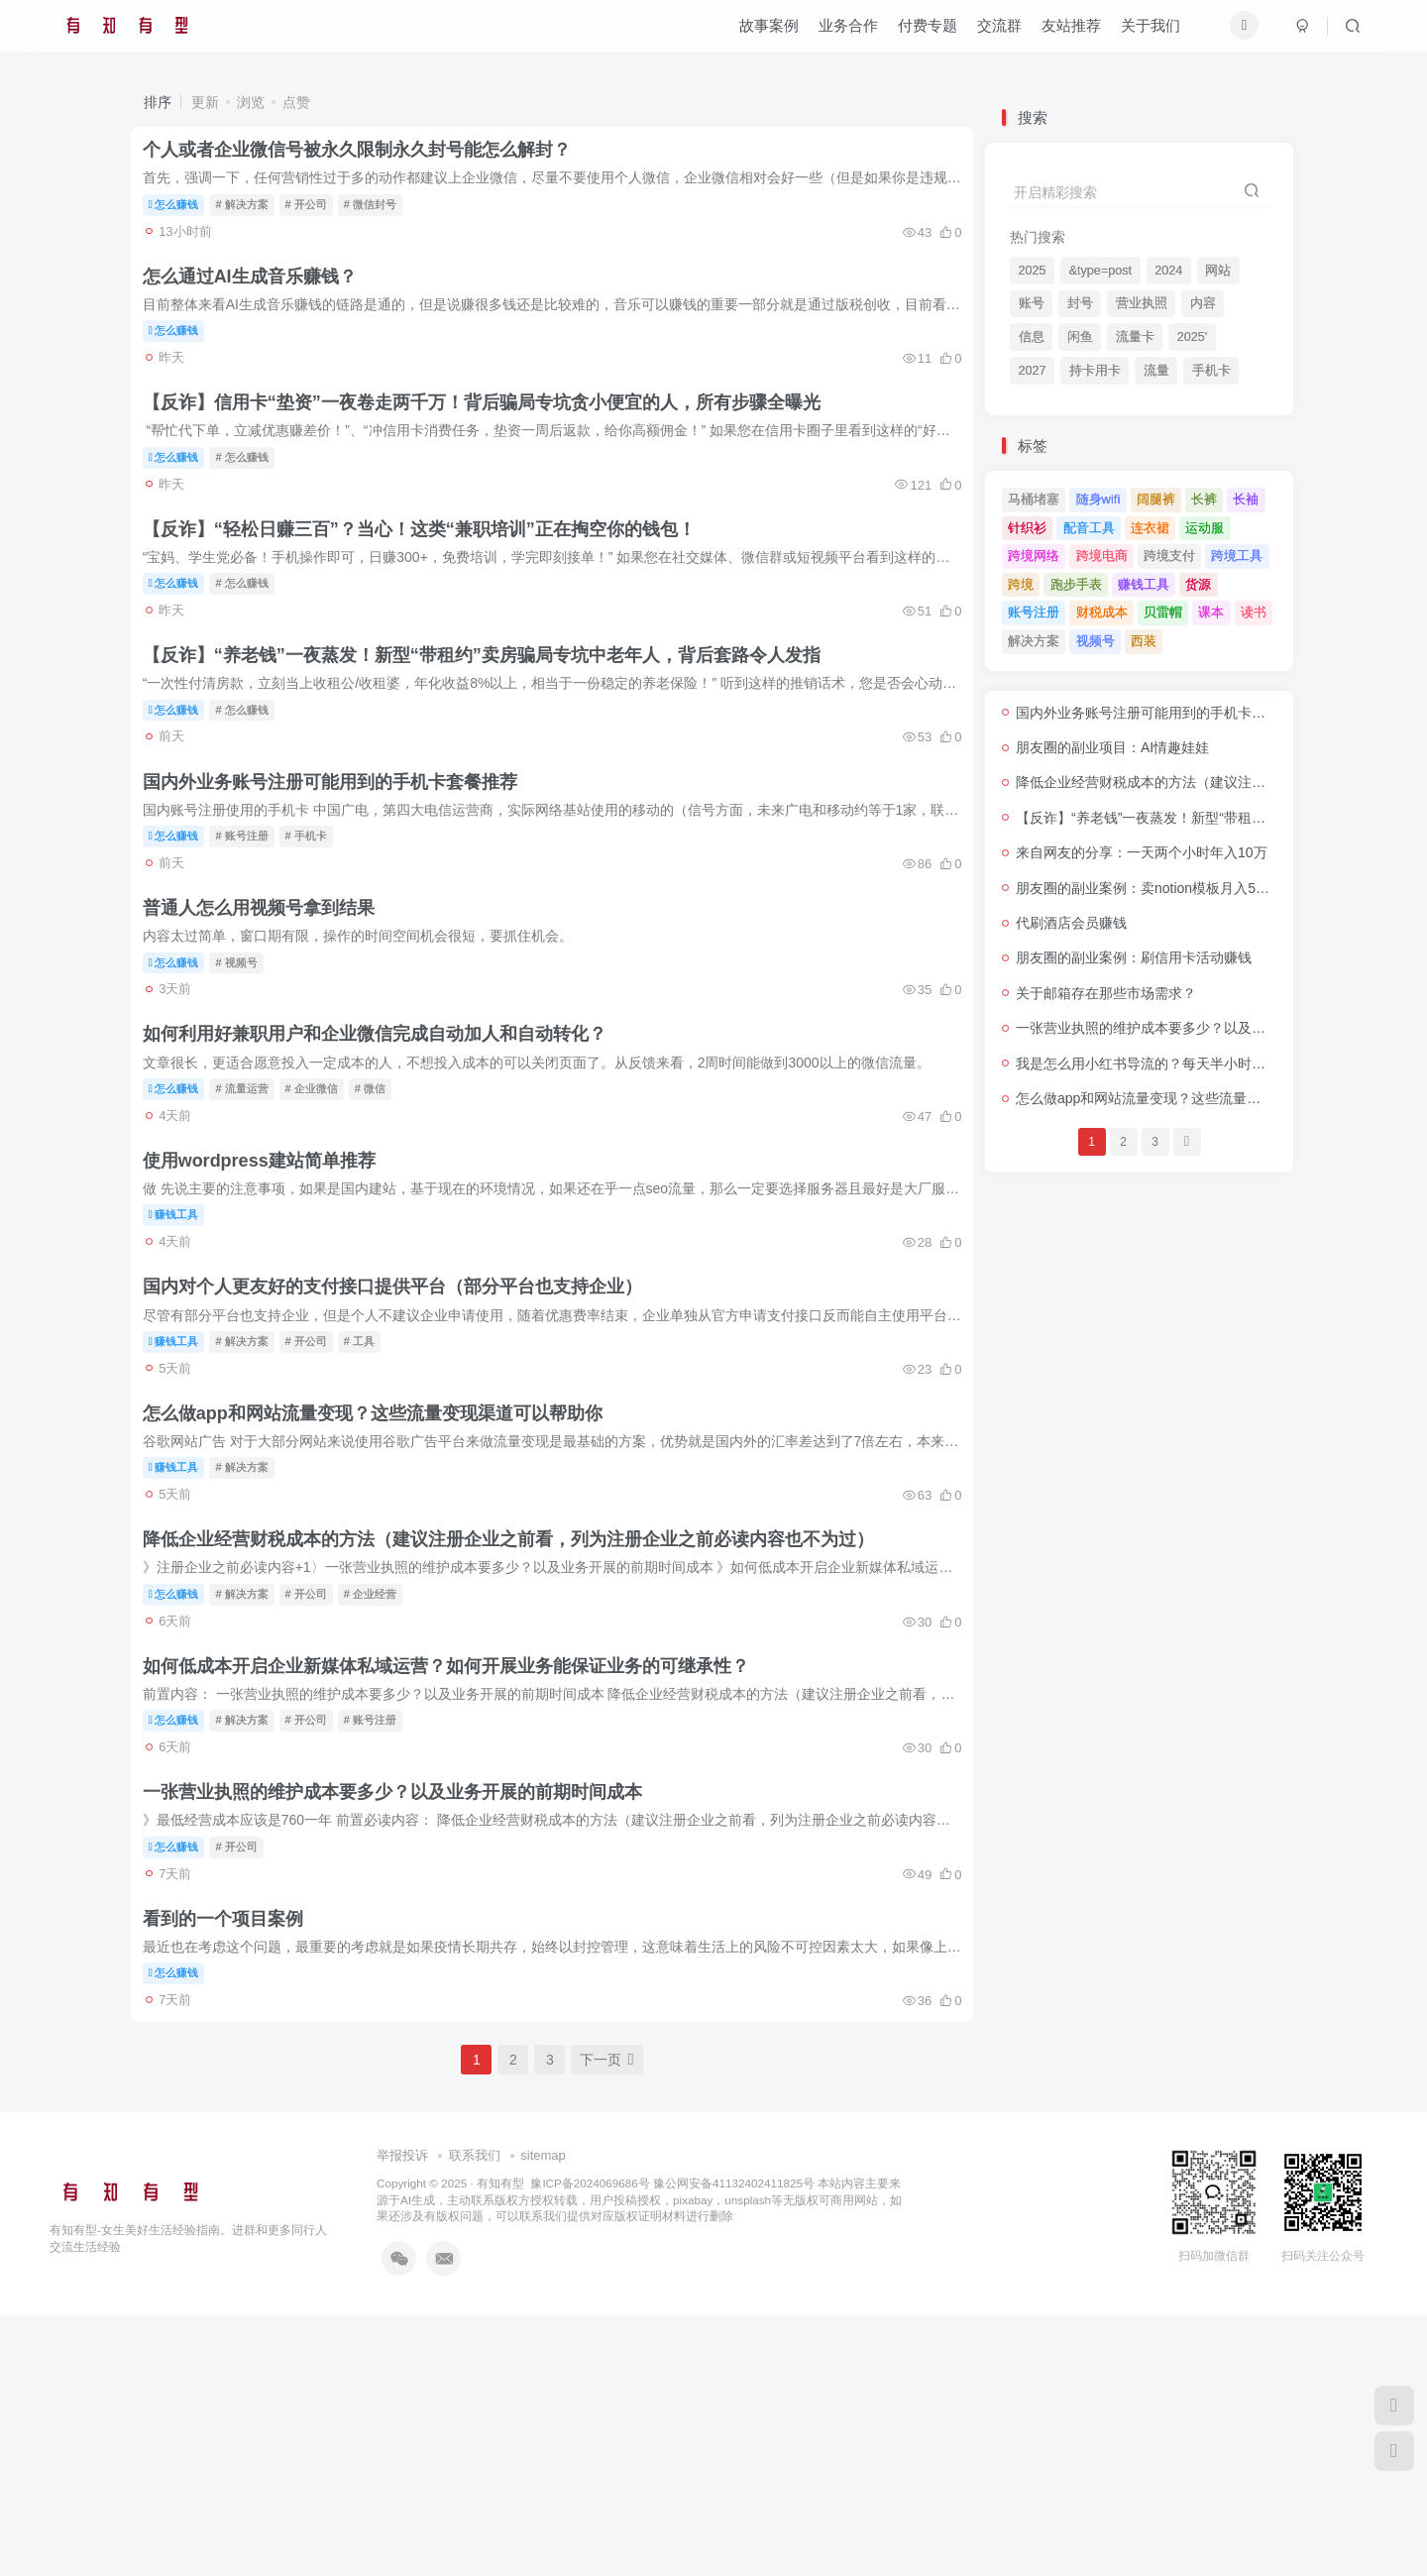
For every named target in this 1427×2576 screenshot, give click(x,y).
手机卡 (1211, 371)
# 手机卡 (317, 931)
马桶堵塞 (1033, 499)
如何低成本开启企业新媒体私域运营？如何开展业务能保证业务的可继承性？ (457, 1882)
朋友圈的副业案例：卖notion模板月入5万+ (1146, 888)
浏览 (251, 102)
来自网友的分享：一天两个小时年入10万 (1141, 852)
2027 (1032, 371)
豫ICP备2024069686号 (589, 2442)
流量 (1156, 371)
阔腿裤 (1156, 499)
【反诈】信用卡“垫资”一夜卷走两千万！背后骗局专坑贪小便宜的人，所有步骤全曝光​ (492, 446)
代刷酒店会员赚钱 (1071, 923)
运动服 (1204, 527)
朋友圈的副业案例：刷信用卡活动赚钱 (1134, 957)
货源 (1198, 584)
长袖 (1246, 499)
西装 (1143, 640)
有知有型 (500, 2442)
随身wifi (1098, 499)
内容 (1203, 303)
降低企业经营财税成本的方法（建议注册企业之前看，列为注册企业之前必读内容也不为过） (519, 1738)
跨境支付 (1169, 555)
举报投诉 (402, 2415)
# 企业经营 (381, 1793)
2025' (1192, 337)
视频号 (1095, 640)
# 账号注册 (253, 931)
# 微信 (381, 1218)
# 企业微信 (322, 1218)
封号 (1080, 303)
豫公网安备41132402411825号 (734, 2442)
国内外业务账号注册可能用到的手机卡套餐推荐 (341, 877)
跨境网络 (1033, 555)
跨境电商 (1102, 555)
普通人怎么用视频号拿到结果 (269, 1021)
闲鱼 (1080, 337)
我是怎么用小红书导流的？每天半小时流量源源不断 (1175, 1063)
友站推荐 (1071, 33)
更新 (205, 102)
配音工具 (1089, 527)
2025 (1032, 271)
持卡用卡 (1095, 371)
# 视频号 (248, 1074)
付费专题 (927, 33)
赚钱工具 (185, 1362)
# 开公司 (317, 213)
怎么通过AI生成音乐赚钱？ (261, 302)
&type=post (1100, 271)
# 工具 (370, 1506)
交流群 (999, 33)
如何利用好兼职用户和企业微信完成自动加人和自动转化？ (385, 1165)
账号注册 (1033, 612)
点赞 (296, 102)
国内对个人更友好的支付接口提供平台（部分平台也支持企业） (403, 1452)
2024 (1168, 271)
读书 (1253, 612)
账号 (1031, 303)
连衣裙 (1150, 527)
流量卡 (1135, 337)
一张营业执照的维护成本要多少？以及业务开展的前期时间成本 (403, 2026)
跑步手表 (1076, 584)
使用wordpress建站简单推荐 (270, 1308)
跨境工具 (1236, 555)
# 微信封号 (381, 213)
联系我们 (474, 2415)
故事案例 (769, 33)
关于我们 (1150, 33)
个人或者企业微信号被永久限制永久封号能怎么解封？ (368, 158)
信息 (1031, 337)
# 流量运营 (253, 1218)
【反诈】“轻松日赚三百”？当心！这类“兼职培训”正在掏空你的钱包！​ (430, 590)
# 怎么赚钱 (253, 499)
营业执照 (1141, 303)
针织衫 (1027, 527)
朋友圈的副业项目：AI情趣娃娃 (1112, 747)
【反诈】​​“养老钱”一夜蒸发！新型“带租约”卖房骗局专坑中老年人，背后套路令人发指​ (492, 733)
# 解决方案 (253, 213)
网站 (1218, 271)
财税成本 (1102, 612)
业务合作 (848, 33)
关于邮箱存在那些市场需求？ (1106, 993)
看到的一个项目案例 (234, 2170)
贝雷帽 (1163, 612)
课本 (1211, 612)
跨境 (1021, 584)
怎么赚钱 (185, 213)
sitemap (543, 2415)
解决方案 (1033, 640)
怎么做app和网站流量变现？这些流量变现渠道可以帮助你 (383, 1596)
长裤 (1204, 499)
